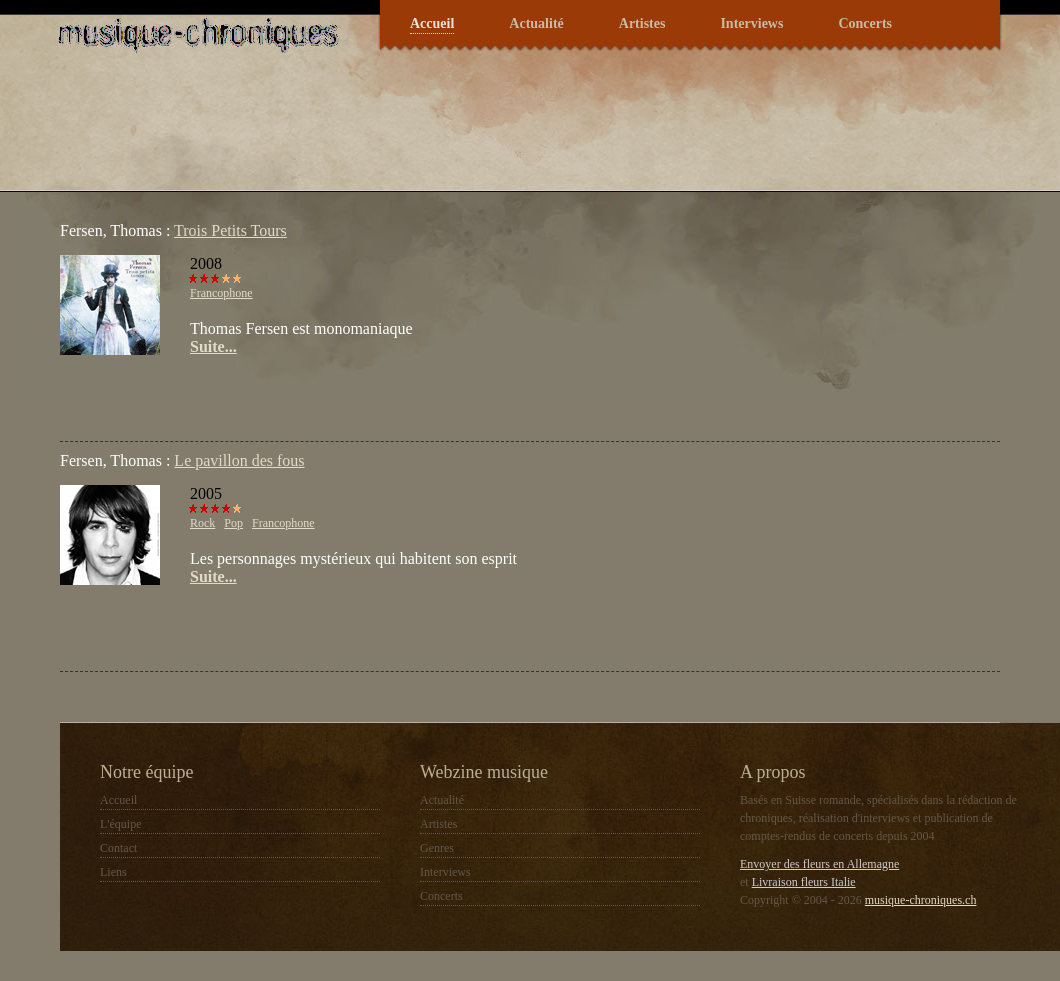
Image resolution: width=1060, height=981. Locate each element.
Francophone (221, 293)
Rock (202, 523)
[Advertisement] (294, 396)
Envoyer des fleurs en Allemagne (819, 864)
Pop (233, 523)
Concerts (865, 23)
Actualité (536, 23)
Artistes (642, 23)
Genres (437, 848)
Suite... (213, 346)
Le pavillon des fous (239, 460)
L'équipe (120, 824)
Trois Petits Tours (230, 230)
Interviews (751, 23)
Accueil (432, 23)
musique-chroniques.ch (921, 900)
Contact (118, 848)
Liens (113, 872)
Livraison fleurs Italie (804, 882)
